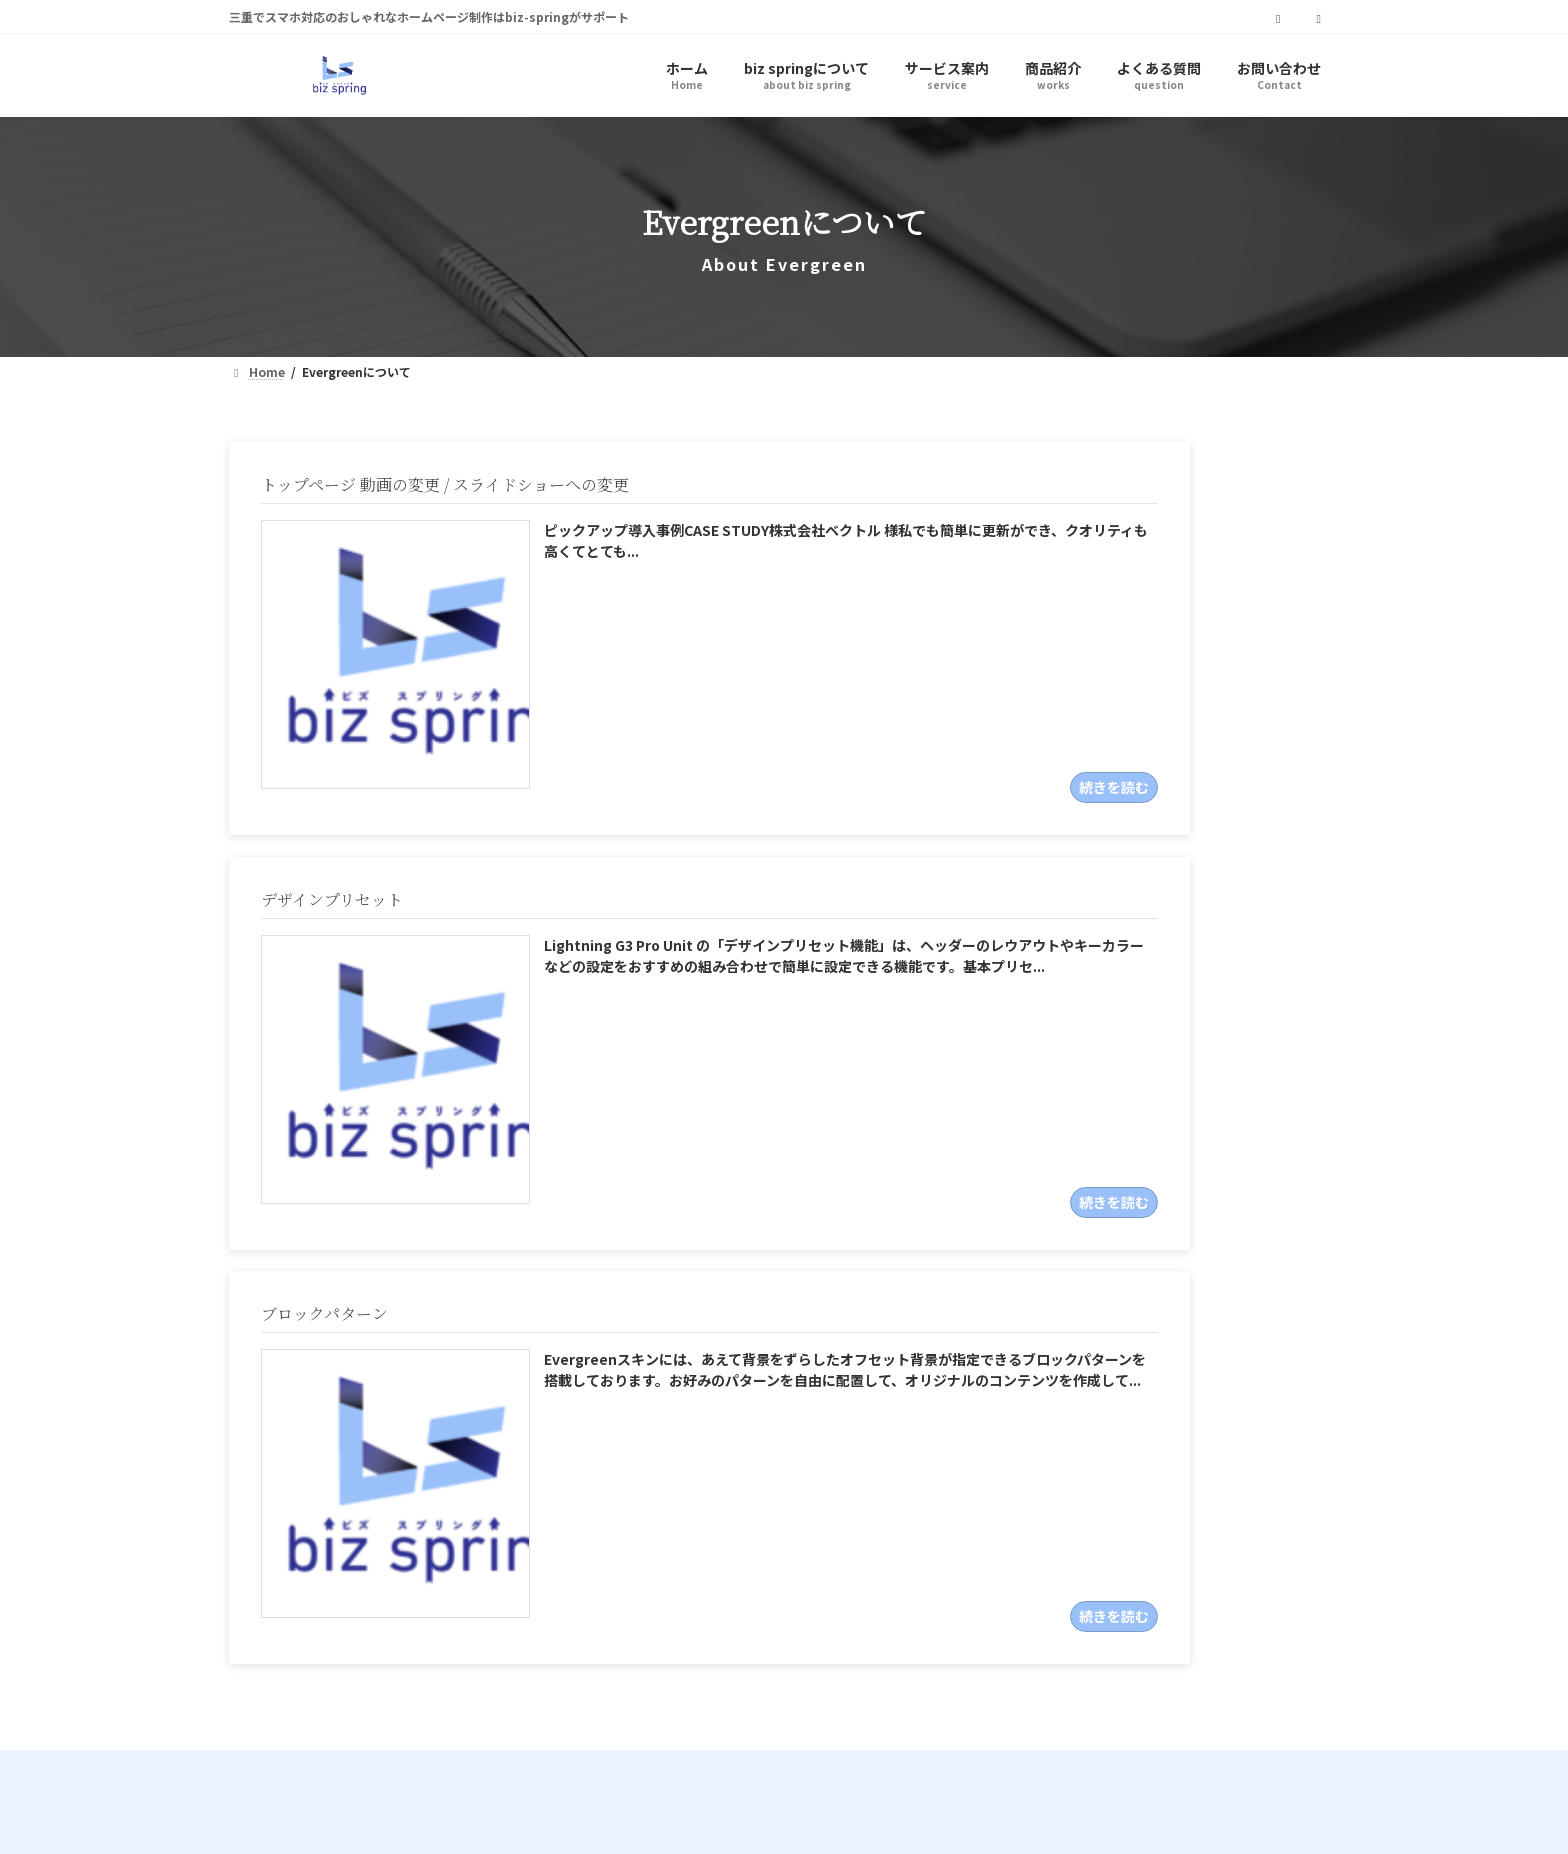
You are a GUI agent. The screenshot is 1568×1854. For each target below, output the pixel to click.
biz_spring (415, 1459)
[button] (1132, 1482)
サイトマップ (481, 1763)
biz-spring (757, 1729)
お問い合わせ (612, 1763)
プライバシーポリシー (322, 1763)
